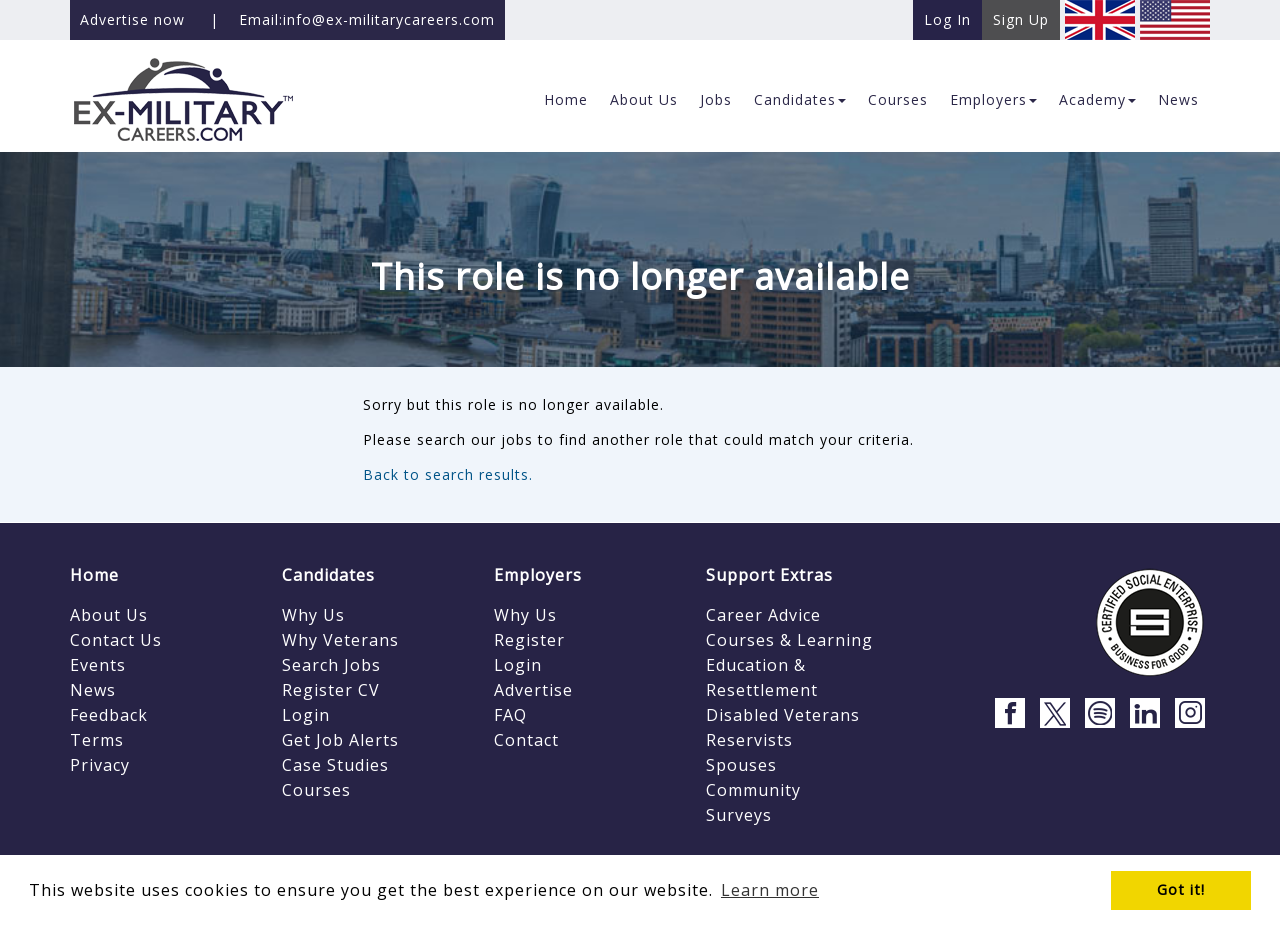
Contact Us (116, 640)
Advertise (533, 690)
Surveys (739, 815)
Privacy (100, 765)
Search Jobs (331, 665)
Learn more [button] (770, 890)
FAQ (510, 715)
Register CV (331, 690)
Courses (316, 790)
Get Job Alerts (340, 740)
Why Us (313, 615)
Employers (538, 575)
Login (306, 715)
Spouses (741, 765)
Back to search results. (448, 474)
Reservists (749, 740)
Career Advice (763, 615)
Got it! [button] (1181, 889)
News (93, 690)
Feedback (109, 715)
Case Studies (335, 765)
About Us (109, 615)
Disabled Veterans (783, 715)
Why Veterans (340, 640)
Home (94, 575)
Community (753, 790)
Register (529, 640)
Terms (97, 740)
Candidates (328, 575)
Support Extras (769, 575)
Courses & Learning (789, 640)
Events (98, 665)
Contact (526, 740)
